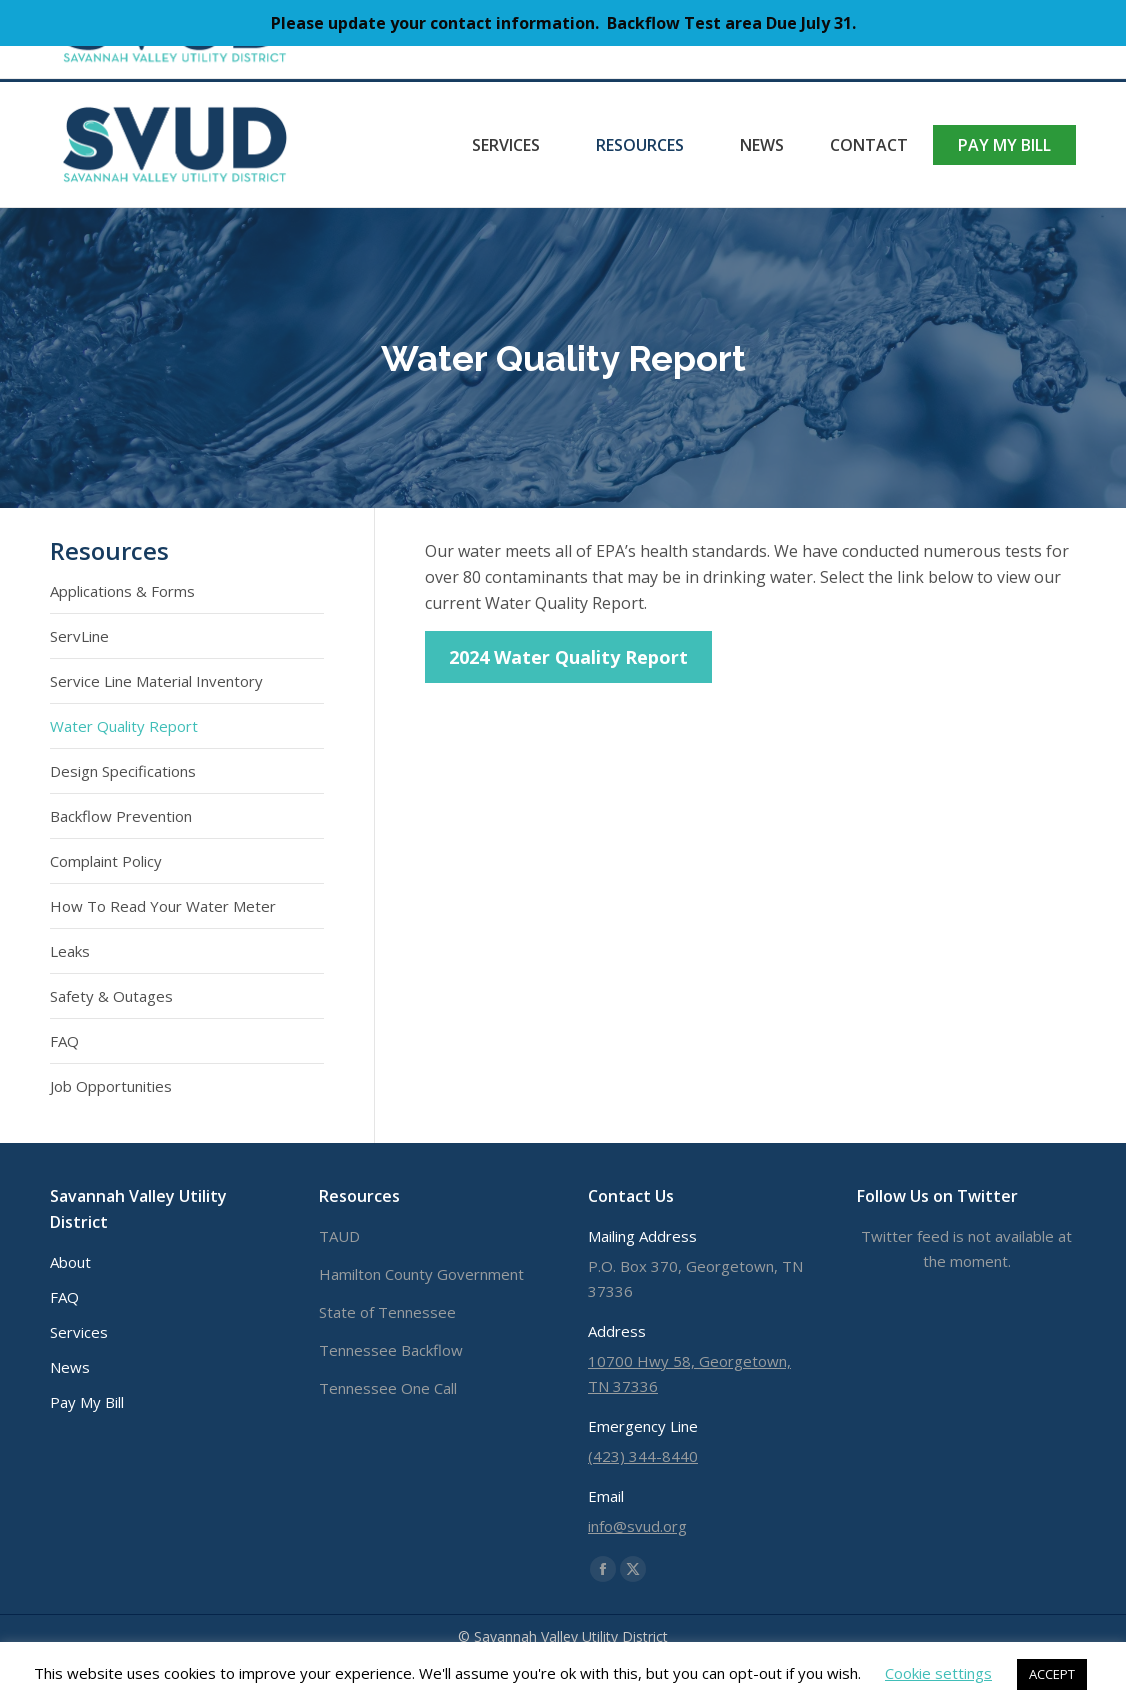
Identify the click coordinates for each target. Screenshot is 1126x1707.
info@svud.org (270, 63)
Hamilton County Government (421, 1274)
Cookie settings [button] (938, 1673)
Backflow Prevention (121, 816)
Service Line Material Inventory (156, 681)
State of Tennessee (387, 1312)
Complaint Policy (106, 861)
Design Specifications (123, 771)
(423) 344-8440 (124, 63)
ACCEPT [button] (1052, 1674)
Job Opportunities (111, 1086)
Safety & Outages (111, 996)
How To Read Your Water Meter (163, 906)
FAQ (64, 1041)
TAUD (339, 1236)
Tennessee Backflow (391, 1350)
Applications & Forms (122, 591)
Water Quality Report (124, 726)
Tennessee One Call (388, 1388)
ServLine (79, 636)
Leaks (70, 951)
